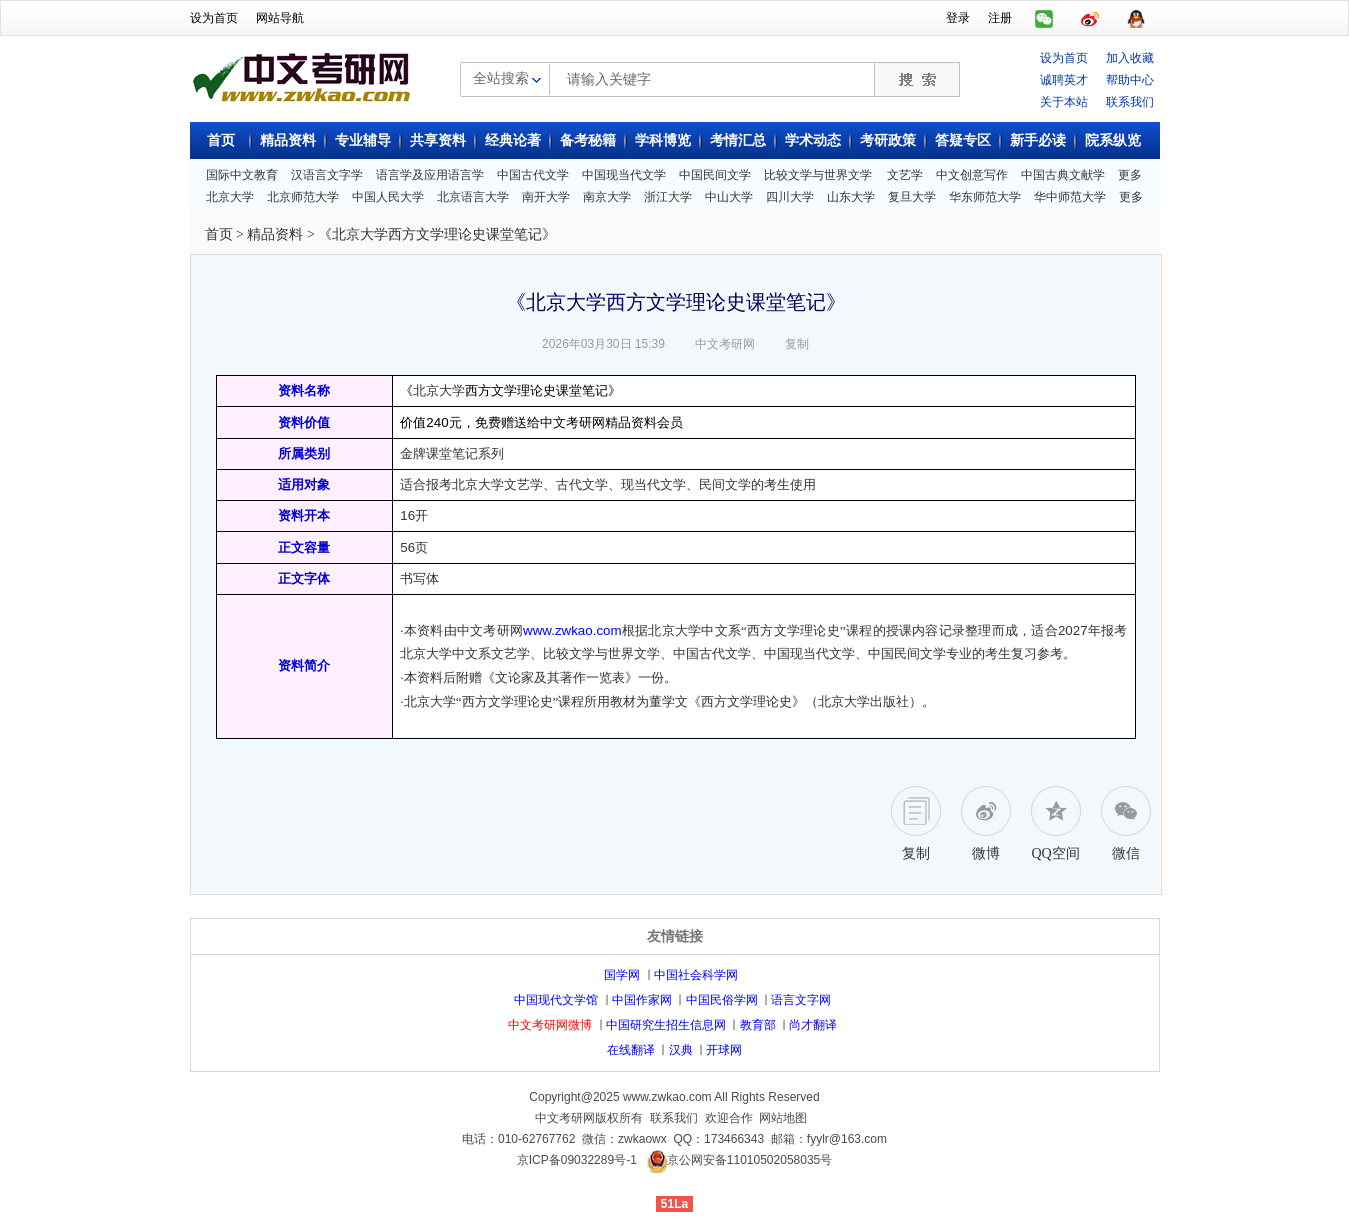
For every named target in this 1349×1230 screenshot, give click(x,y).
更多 (1130, 175)
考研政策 (888, 140)
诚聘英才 (1064, 80)
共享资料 (438, 140)
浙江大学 (668, 197)
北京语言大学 (473, 197)
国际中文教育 (242, 175)
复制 (797, 344)
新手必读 (1038, 140)
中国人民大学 (388, 197)
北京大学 (230, 197)
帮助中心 (1130, 80)
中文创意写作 (972, 175)
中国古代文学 (533, 175)
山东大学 (851, 197)
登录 (958, 18)
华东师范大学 (985, 197)
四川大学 (790, 197)
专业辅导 (363, 140)
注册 (1000, 18)
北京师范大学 (303, 197)
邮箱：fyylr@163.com (829, 1139)
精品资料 (288, 140)
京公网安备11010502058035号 (749, 1161)
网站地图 (783, 1118)
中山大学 (729, 197)
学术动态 (813, 140)
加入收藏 (1130, 58)
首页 (221, 140)
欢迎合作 (729, 1118)
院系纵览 (1113, 140)
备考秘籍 (588, 140)
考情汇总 (738, 140)
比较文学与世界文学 (818, 175)
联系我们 (1130, 102)
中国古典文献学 (1063, 175)
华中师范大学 (1070, 197)
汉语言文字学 (327, 175)
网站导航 (280, 18)
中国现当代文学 (624, 175)
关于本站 (1064, 102)
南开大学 (546, 197)
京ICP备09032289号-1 (577, 1161)
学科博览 (663, 140)
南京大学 (607, 197)
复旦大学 (912, 197)
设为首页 (214, 18)
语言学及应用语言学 (430, 175)
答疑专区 (963, 140)
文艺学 (905, 175)
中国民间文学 (715, 175)
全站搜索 (501, 78)
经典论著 (513, 140)
